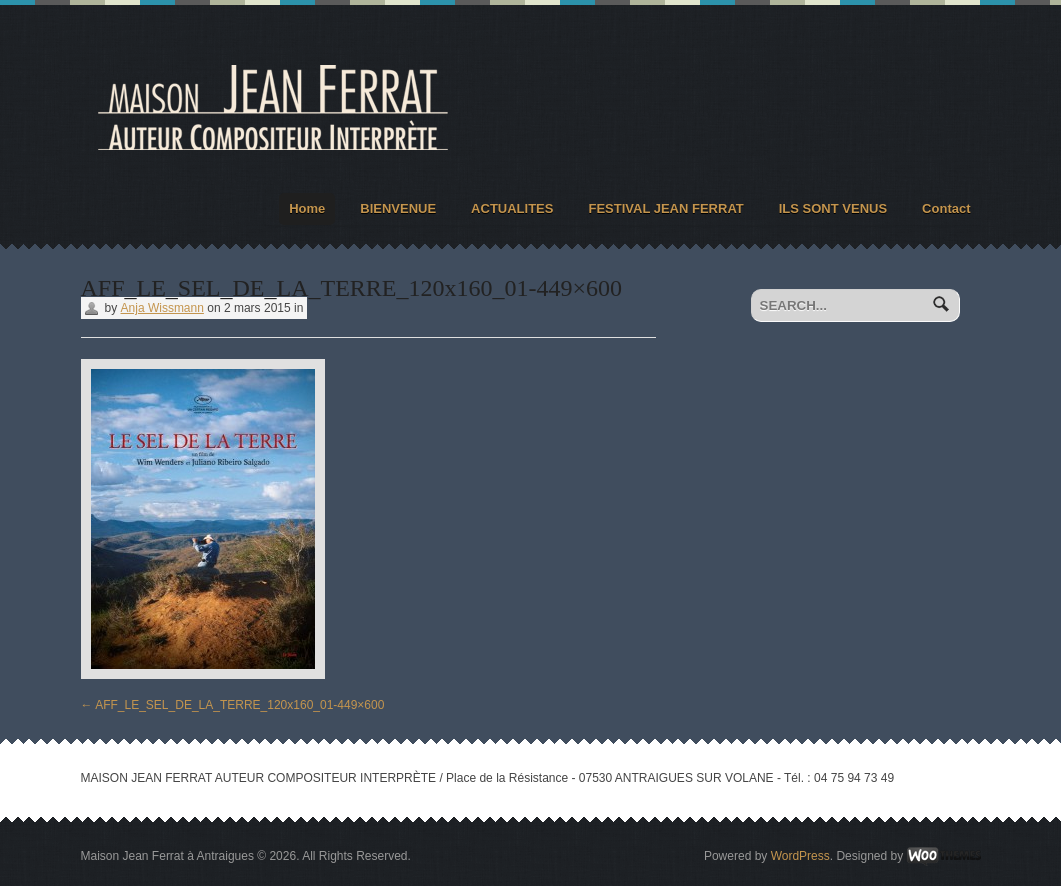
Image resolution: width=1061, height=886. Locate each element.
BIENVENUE (398, 208)
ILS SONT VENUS (833, 208)
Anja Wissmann (162, 308)
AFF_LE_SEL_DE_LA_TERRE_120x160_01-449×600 (233, 705)
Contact (946, 208)
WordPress (800, 856)
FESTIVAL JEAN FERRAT (665, 208)
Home (307, 208)
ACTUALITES (512, 208)
